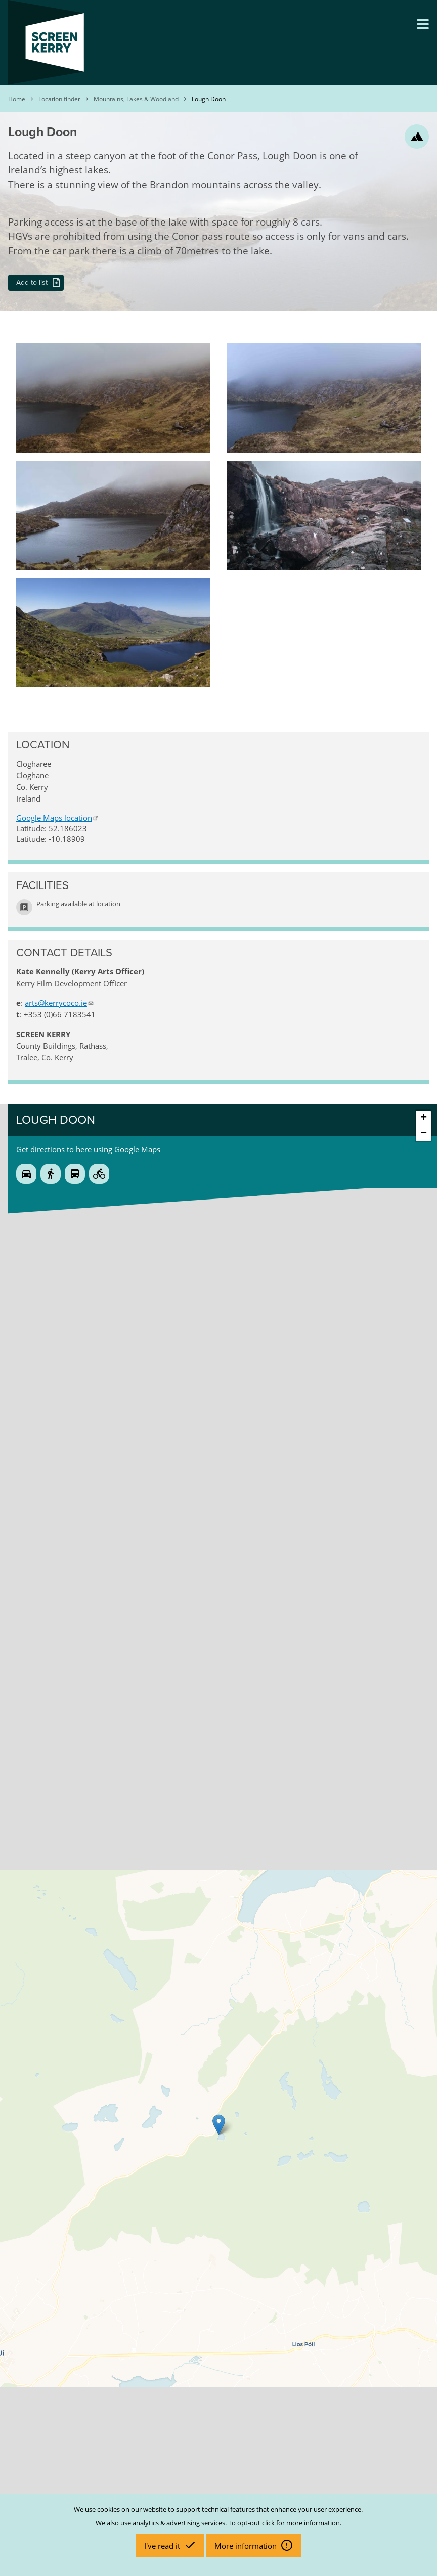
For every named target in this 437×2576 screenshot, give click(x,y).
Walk (50, 1174)
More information (246, 2546)
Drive (26, 1174)
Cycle (99, 1174)
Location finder (59, 99)
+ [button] (423, 1118)
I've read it (163, 2546)
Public (75, 1174)
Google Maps (57, 818)
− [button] (423, 1133)
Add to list (32, 282)
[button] (113, 348)
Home (16, 99)
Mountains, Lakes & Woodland (136, 99)
